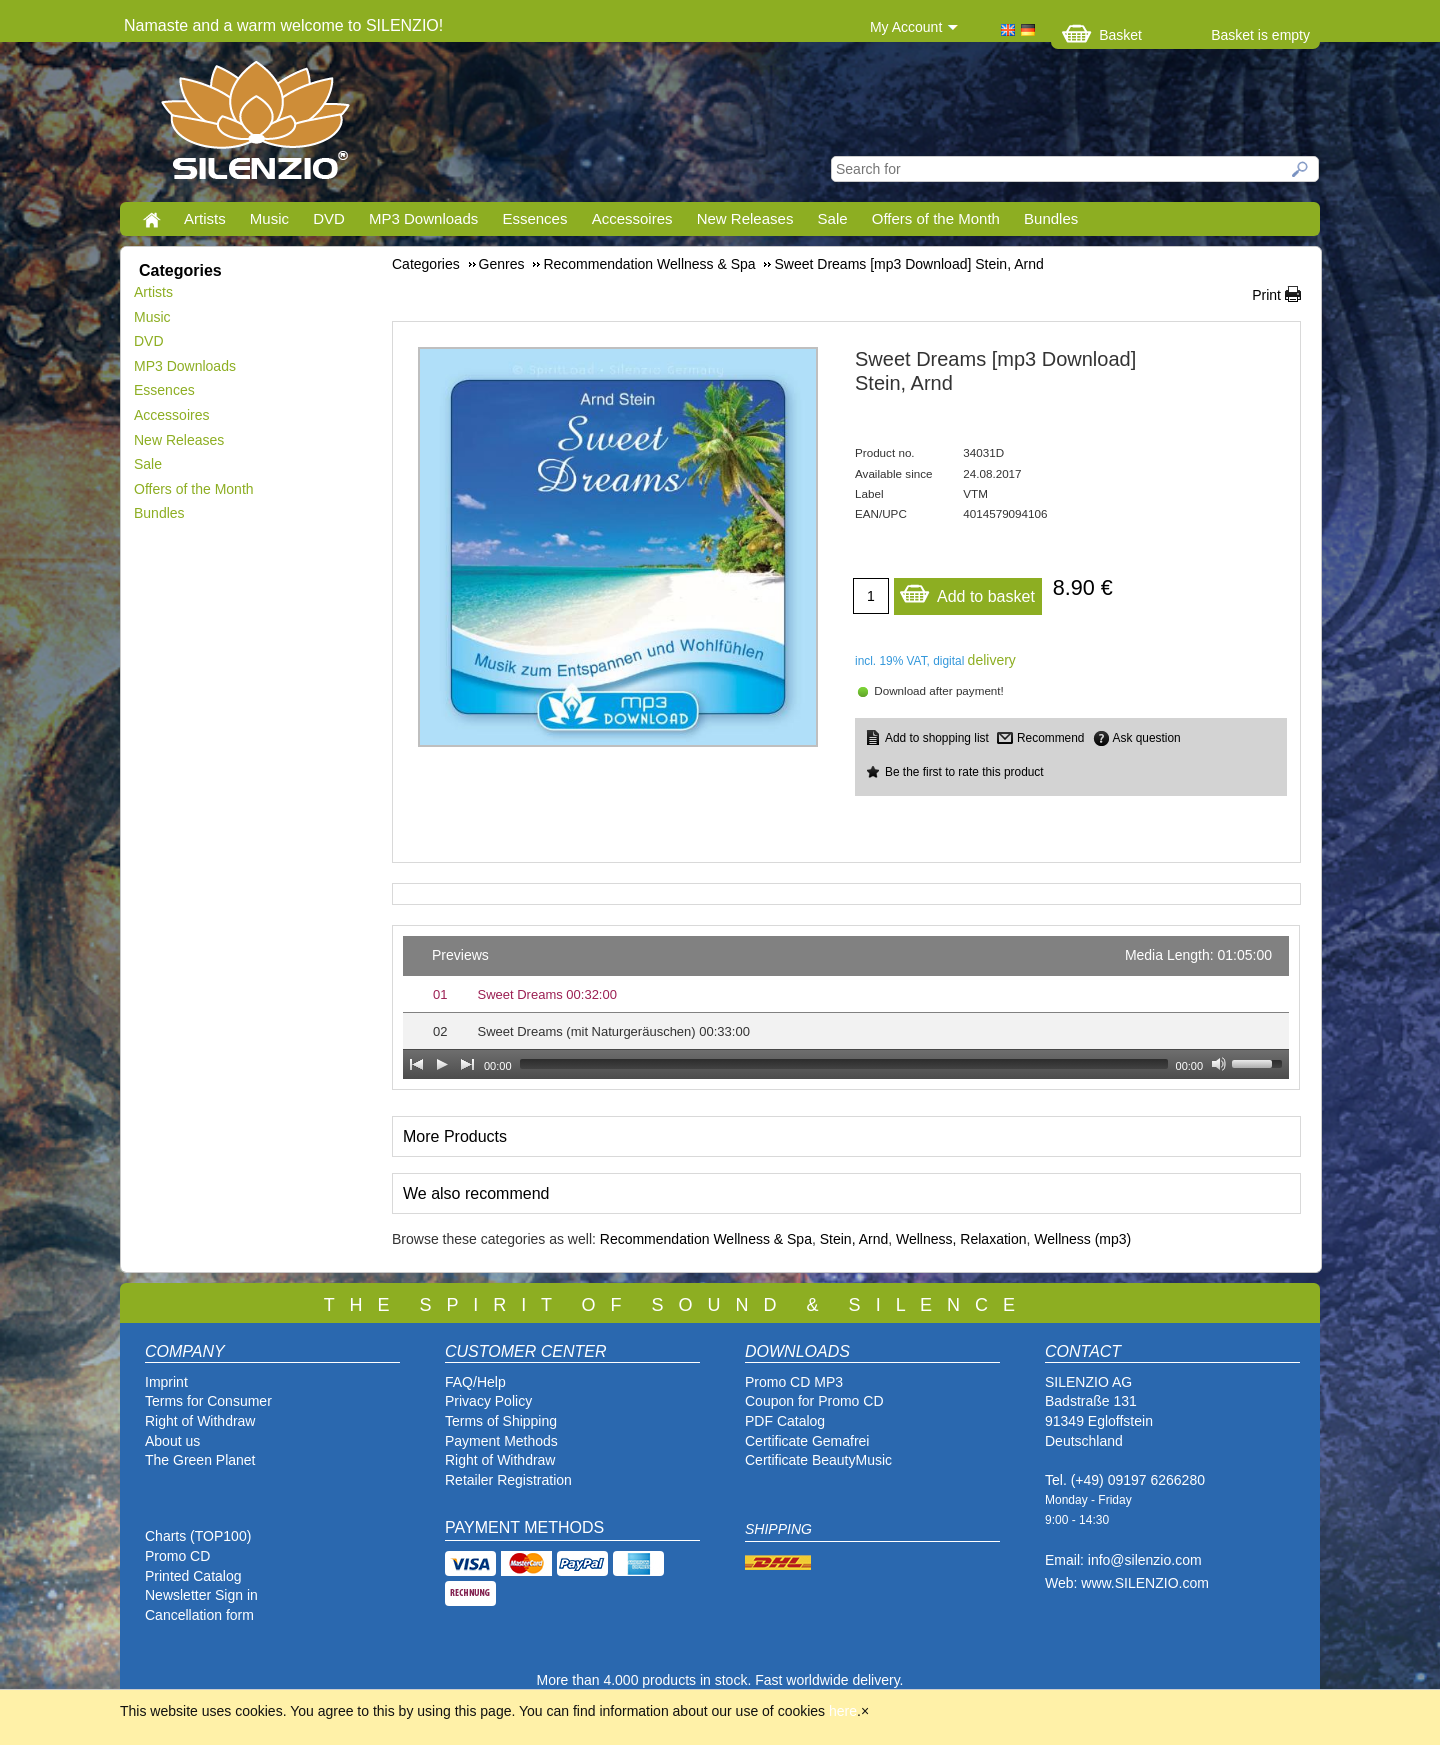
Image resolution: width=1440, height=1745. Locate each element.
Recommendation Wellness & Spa (706, 1239)
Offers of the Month (936, 218)
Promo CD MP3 (794, 1382)
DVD (329, 218)
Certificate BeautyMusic (818, 1460)
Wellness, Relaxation (961, 1239)
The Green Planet (200, 1460)
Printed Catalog (193, 1576)
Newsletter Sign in (201, 1595)
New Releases (745, 218)
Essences (534, 218)
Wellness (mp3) (1082, 1239)
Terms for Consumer (208, 1401)
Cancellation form (201, 1615)
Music (269, 218)
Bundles (1051, 218)
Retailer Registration (508, 1480)
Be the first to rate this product (964, 772)
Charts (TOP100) (198, 1536)
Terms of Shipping (501, 1421)
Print (1266, 295)
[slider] (844, 1064)
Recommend (1050, 738)
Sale (833, 218)
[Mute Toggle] (1219, 1064)
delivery (992, 660)
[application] (846, 1007)
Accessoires (632, 218)
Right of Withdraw (200, 1421)
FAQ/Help (475, 1382)
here (843, 1711)
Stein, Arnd (854, 1239)
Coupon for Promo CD (814, 1401)
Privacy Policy (488, 1401)
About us (172, 1441)
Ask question (1147, 738)
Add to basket (967, 591)
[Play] (442, 1064)
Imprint (166, 1382)
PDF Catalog (785, 1421)
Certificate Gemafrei (807, 1441)
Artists (205, 218)
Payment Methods (501, 1441)
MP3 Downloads (423, 218)
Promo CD (177, 1556)
